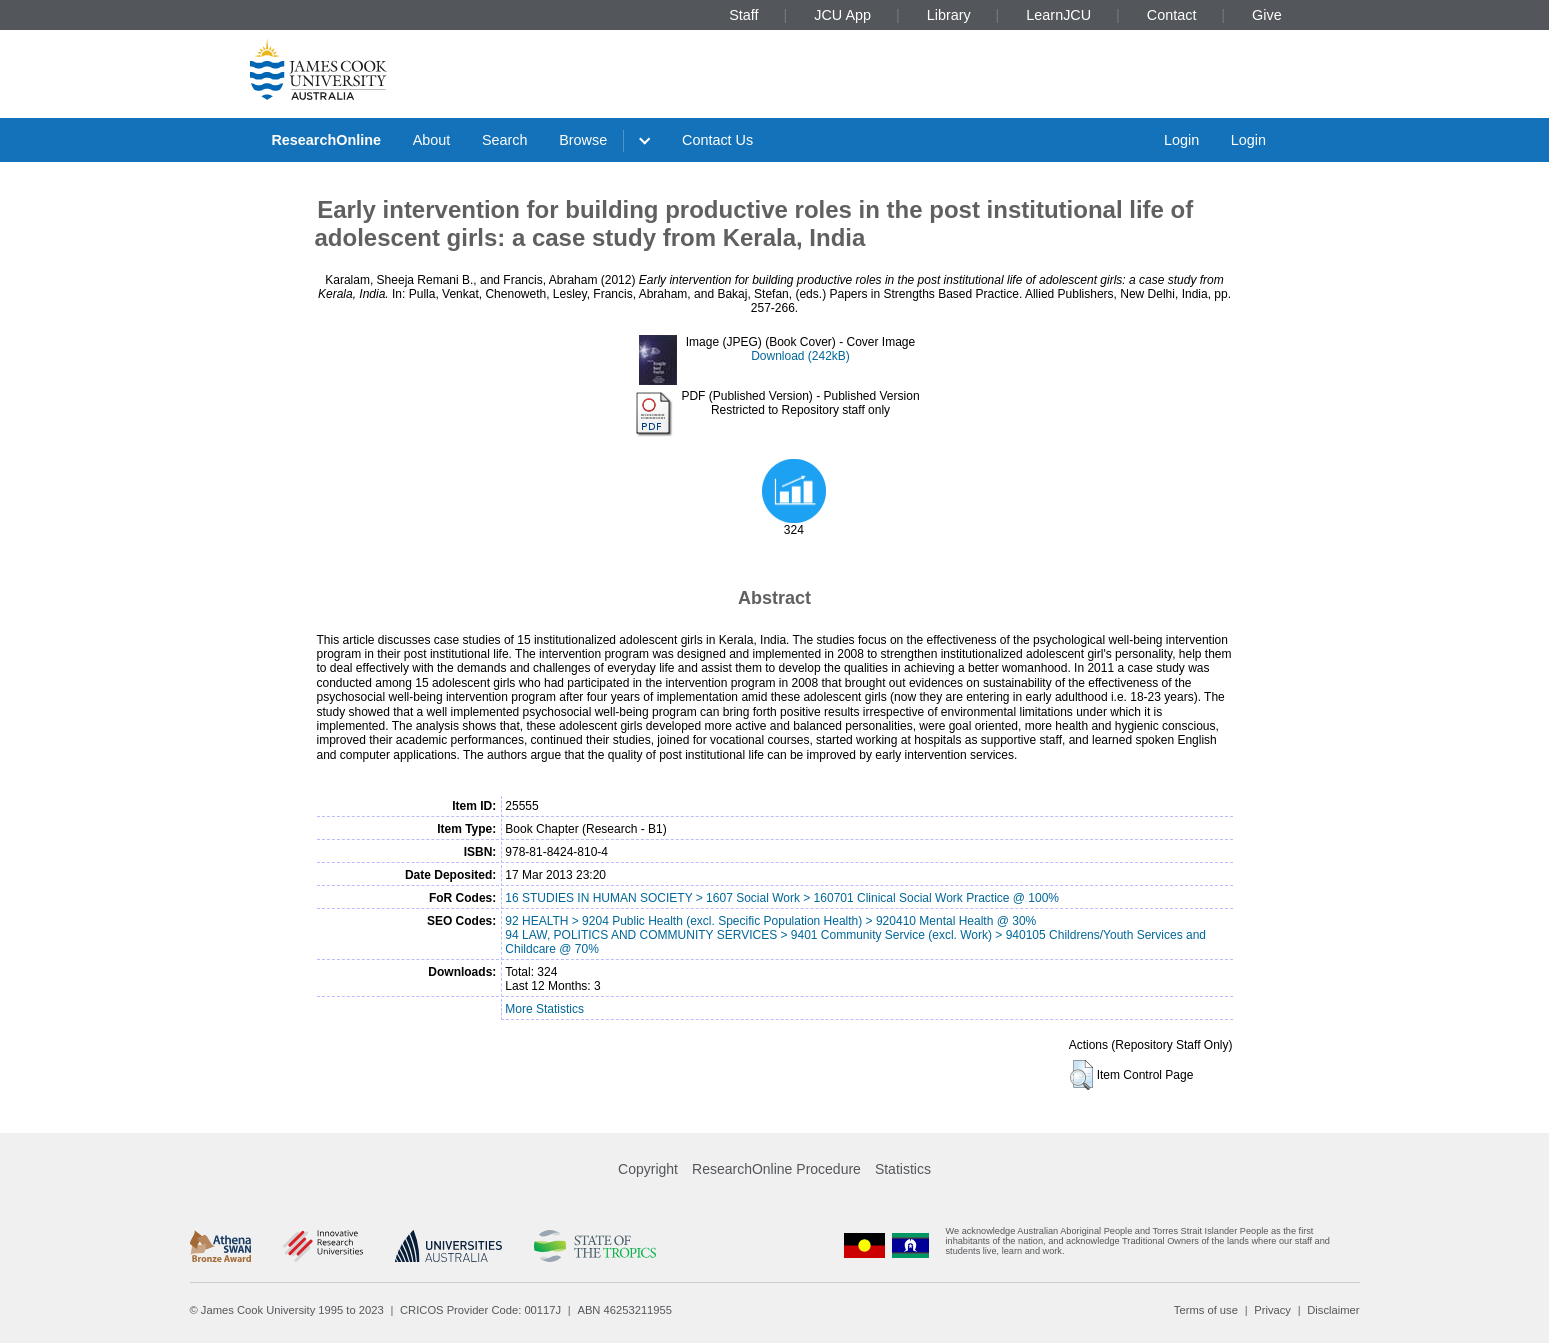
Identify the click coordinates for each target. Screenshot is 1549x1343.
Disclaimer (1333, 1310)
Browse (583, 140)
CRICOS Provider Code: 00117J (480, 1310)
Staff (743, 15)
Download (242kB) (800, 356)
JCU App (842, 15)
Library (949, 15)
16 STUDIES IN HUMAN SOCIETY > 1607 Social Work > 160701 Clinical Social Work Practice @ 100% (782, 898)
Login (1181, 140)
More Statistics (544, 1009)
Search (505, 140)
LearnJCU (1058, 15)
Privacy (1272, 1310)
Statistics (903, 1169)
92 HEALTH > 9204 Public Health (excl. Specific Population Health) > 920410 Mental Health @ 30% (770, 921)
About (432, 140)
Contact (1172, 15)
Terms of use (1206, 1310)
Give (1267, 15)
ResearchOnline (326, 140)
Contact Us (717, 140)
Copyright (648, 1169)
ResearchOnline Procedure (776, 1169)
